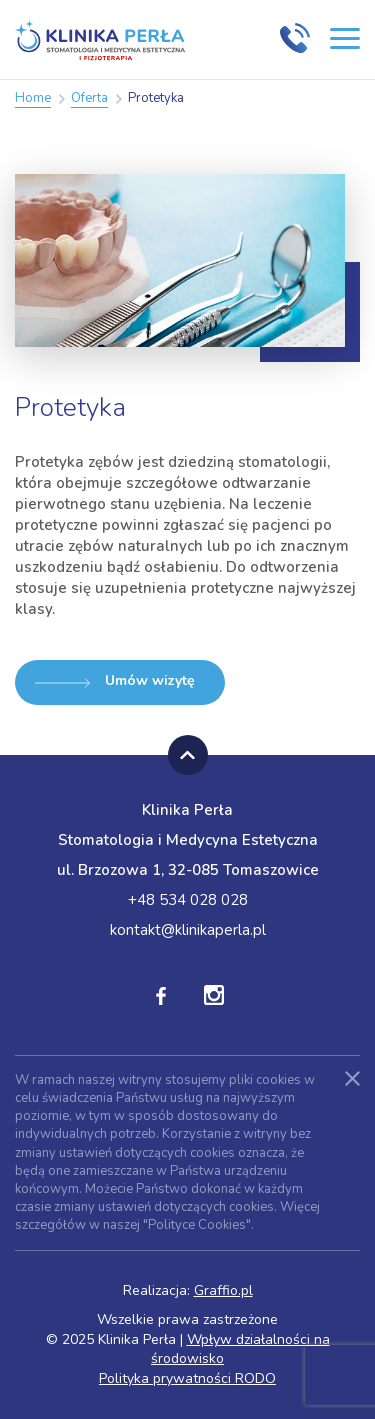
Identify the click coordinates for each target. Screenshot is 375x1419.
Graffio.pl (223, 1290)
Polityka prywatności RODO (187, 1378)
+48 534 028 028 (188, 900)
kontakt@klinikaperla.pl (188, 930)
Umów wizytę (115, 680)
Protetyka (156, 98)
